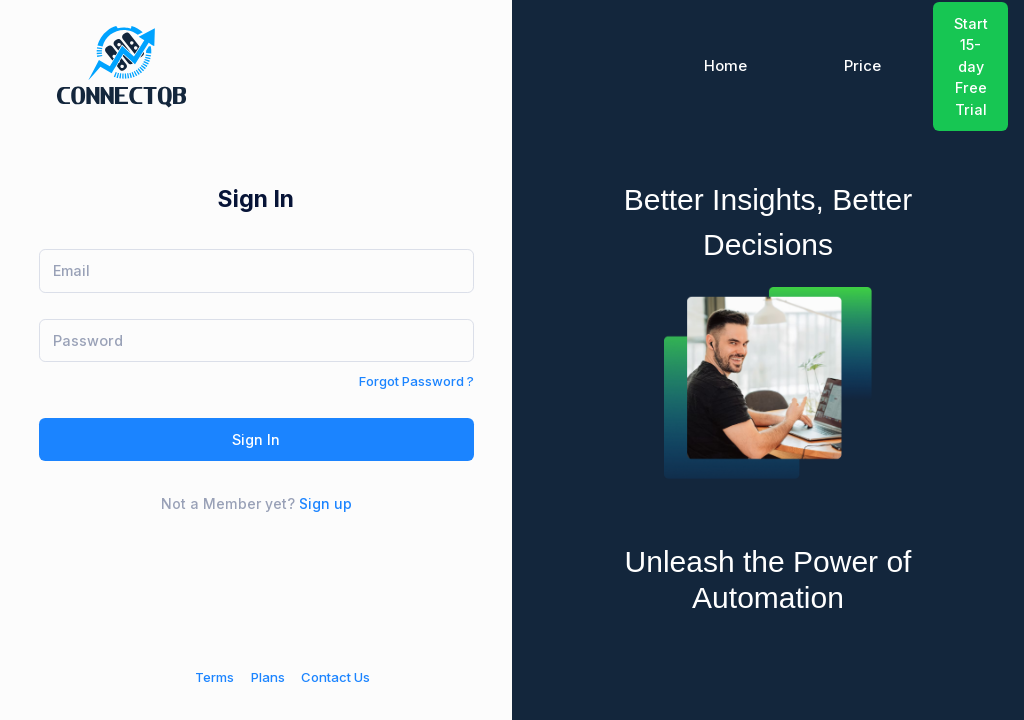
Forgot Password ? (416, 381)
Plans (268, 677)
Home (725, 66)
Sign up (325, 503)
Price (862, 66)
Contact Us (335, 677)
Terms (214, 677)
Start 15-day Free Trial (971, 66)
